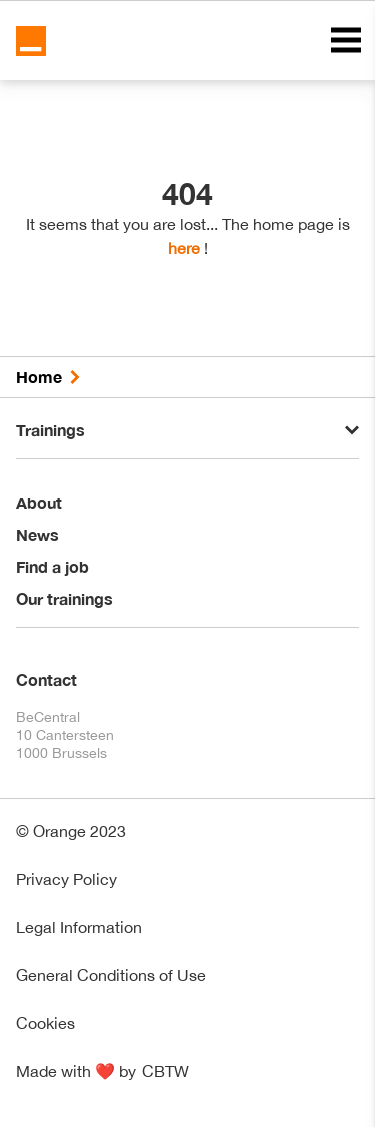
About (39, 502)
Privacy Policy (66, 879)
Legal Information (79, 927)
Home (39, 376)
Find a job (52, 566)
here (184, 248)
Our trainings (64, 598)
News (37, 534)
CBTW (165, 1071)
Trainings (50, 429)
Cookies (45, 1023)
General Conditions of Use (111, 975)
